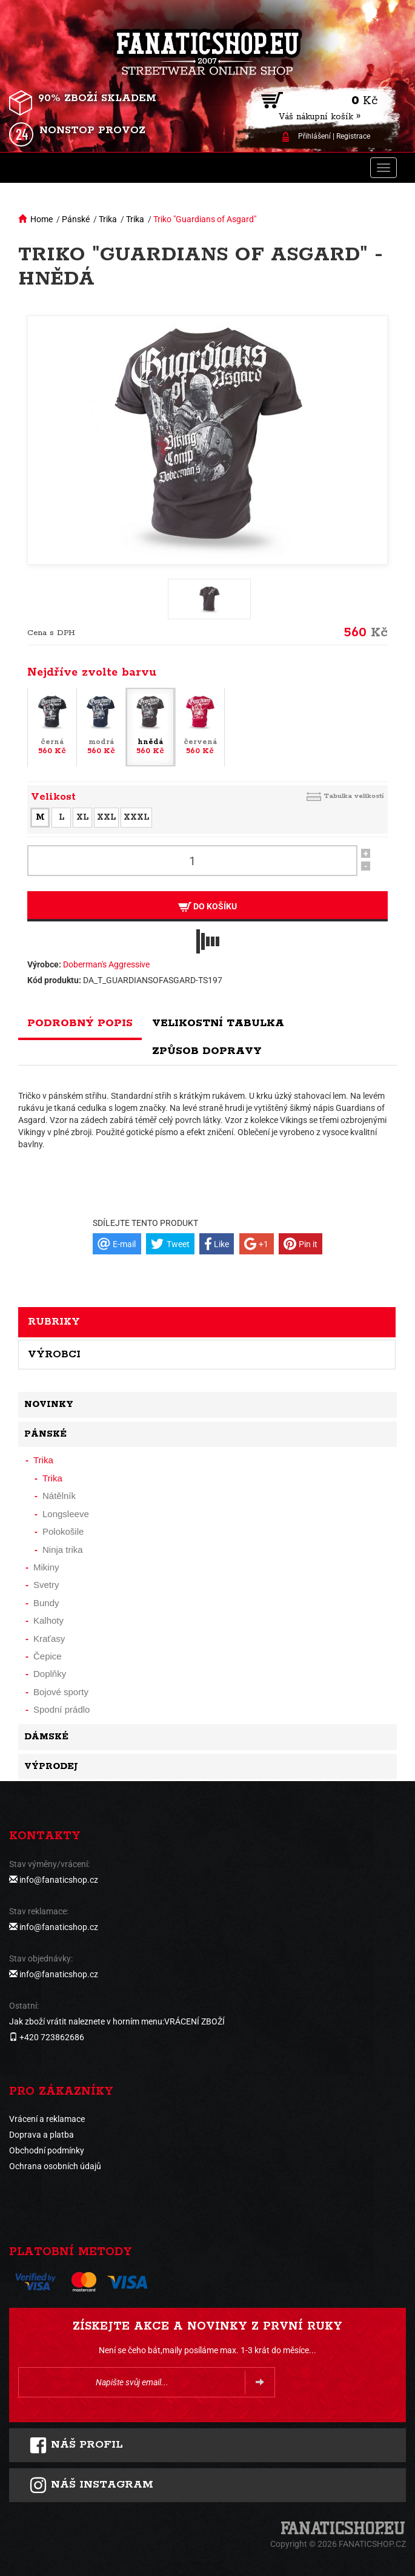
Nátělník (59, 1496)
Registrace (353, 136)
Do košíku (207, 906)
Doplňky (49, 1673)
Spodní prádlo (61, 1709)
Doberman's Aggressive (106, 964)
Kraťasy (49, 1638)
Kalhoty (48, 1620)
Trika (108, 219)
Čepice (47, 1656)
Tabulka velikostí (354, 795)
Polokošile (63, 1531)
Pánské (76, 219)
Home (41, 219)
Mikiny (46, 1567)
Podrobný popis (80, 1023)
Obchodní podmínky (46, 2150)
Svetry (46, 1585)
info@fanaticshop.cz (58, 1880)
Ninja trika (62, 1549)
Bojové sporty (60, 1692)
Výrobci (54, 1354)
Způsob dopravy (207, 1051)
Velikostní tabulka (218, 1023)
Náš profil (76, 2445)
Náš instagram (91, 2485)
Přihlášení (314, 136)
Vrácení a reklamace (47, 2119)
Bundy (46, 1603)
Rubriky (54, 1321)
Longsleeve (65, 1514)
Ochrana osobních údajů (55, 2166)
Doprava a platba (41, 2135)
